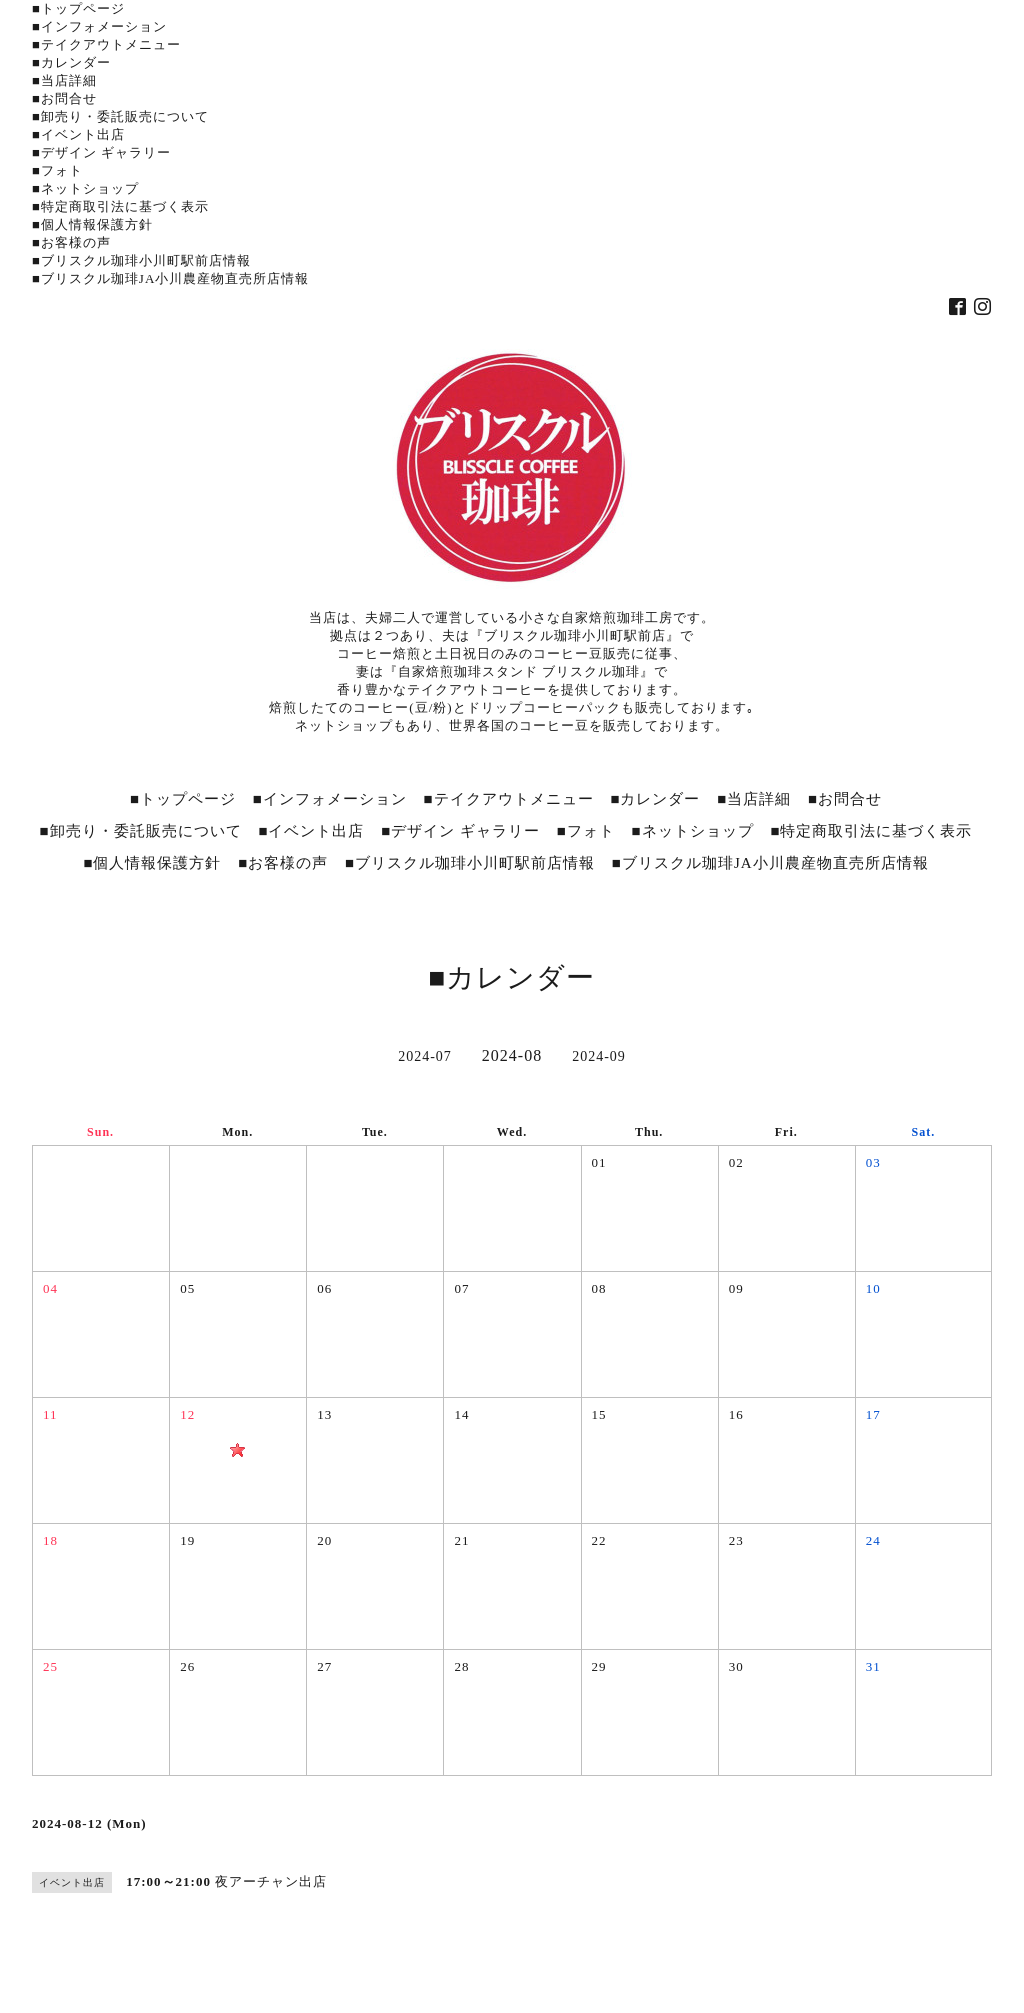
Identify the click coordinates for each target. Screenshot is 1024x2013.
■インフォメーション (99, 26)
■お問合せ (64, 98)
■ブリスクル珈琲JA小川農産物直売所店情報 (170, 278)
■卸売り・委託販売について (120, 116)
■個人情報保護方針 (92, 224)
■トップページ (78, 8)
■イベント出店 (78, 134)
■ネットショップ (85, 188)
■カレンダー (71, 62)
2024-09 (599, 1056)
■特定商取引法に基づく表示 (120, 206)
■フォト (57, 170)
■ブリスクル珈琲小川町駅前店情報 (141, 260)
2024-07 (425, 1056)
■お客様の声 (71, 242)
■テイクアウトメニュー (106, 44)
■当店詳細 (64, 80)
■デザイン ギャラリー (101, 152)
